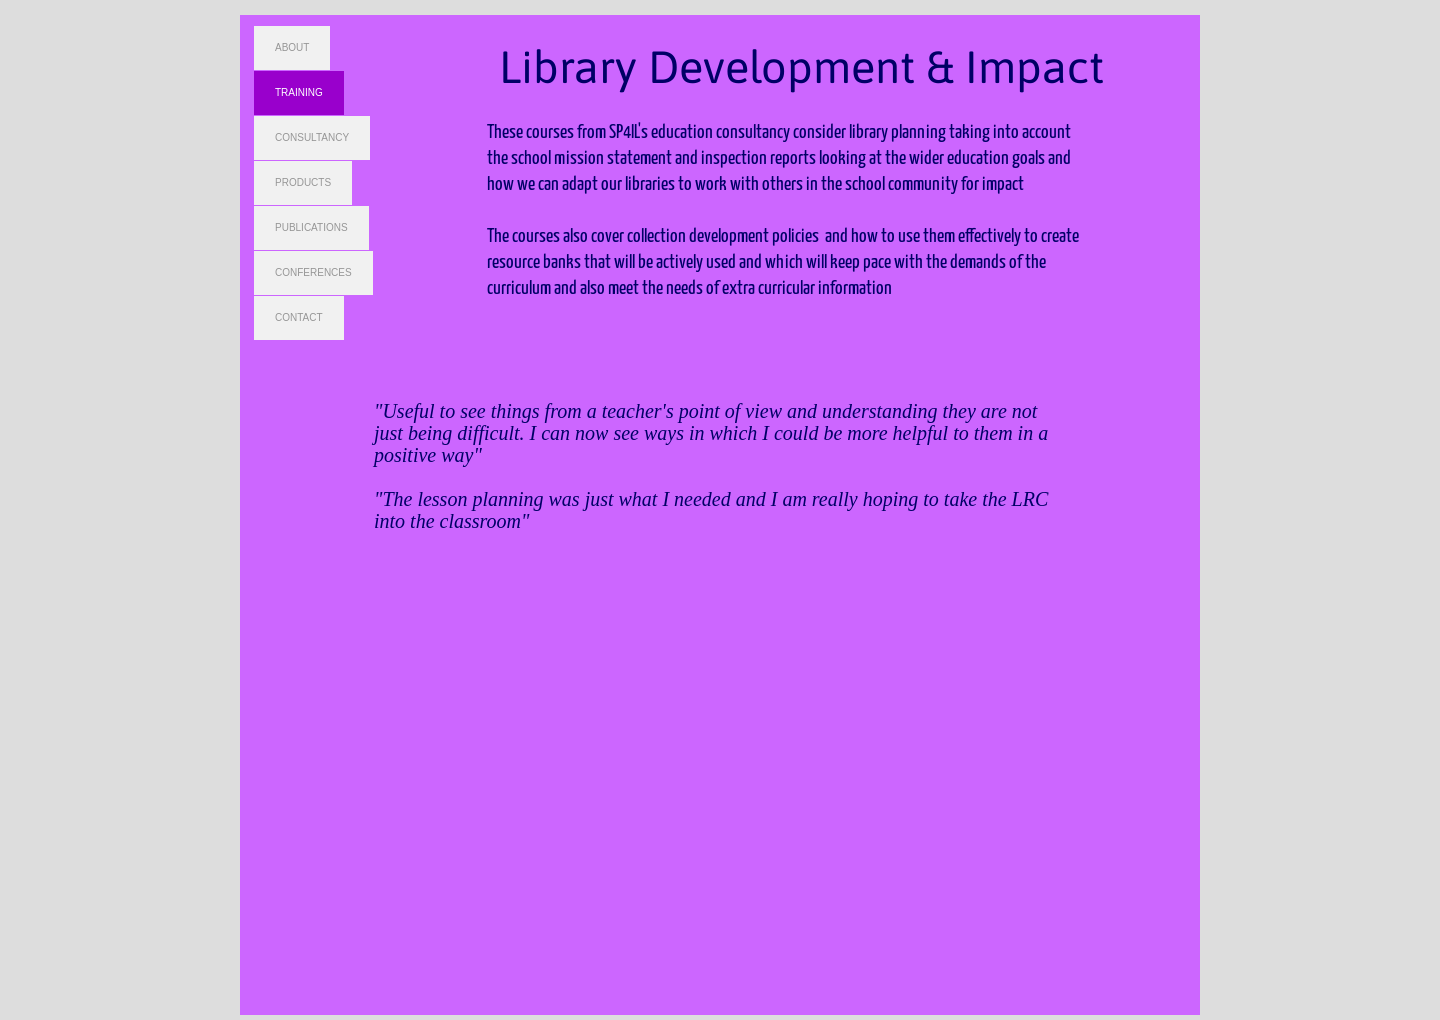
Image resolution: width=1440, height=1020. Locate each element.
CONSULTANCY (312, 137)
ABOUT (292, 47)
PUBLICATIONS (311, 227)
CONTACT (299, 317)
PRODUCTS (303, 182)
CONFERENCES (313, 272)
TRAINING (299, 92)
